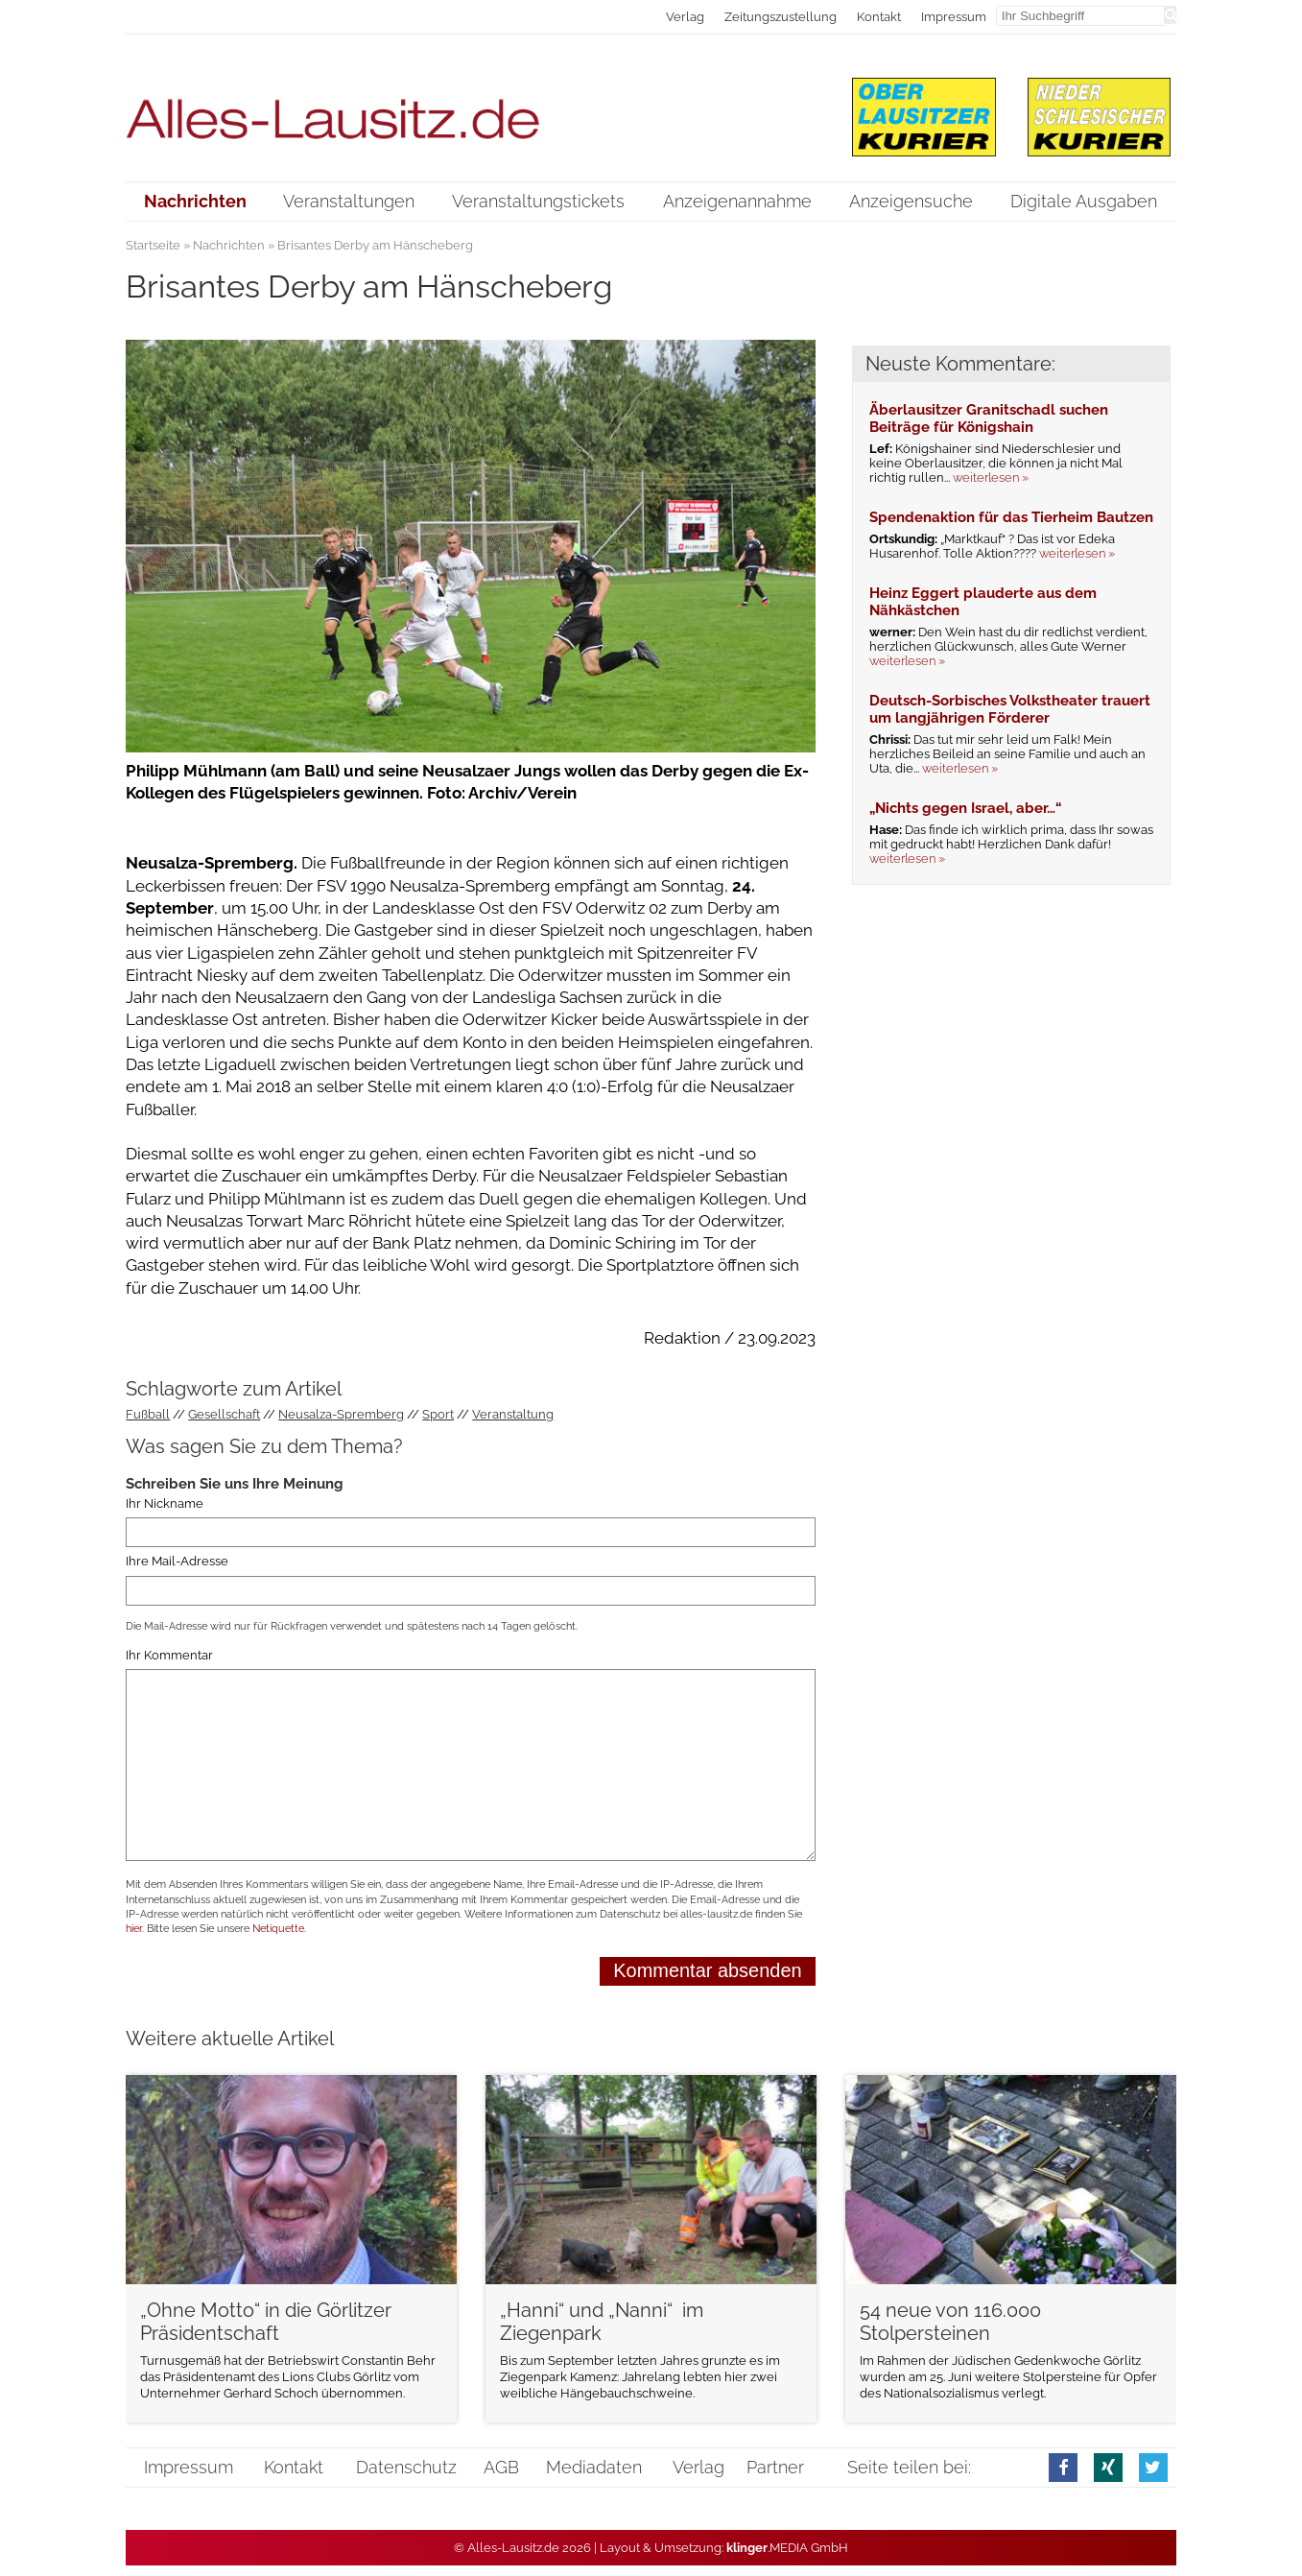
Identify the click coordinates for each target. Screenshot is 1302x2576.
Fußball (148, 1414)
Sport (438, 1414)
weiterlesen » (991, 477)
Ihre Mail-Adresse (177, 1561)
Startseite (153, 245)
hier (134, 1928)
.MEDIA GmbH (787, 2547)
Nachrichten (229, 245)
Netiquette (278, 1928)
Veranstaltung (513, 1414)
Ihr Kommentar (169, 1655)
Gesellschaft (224, 1414)
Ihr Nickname (164, 1503)
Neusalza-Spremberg (341, 1414)
